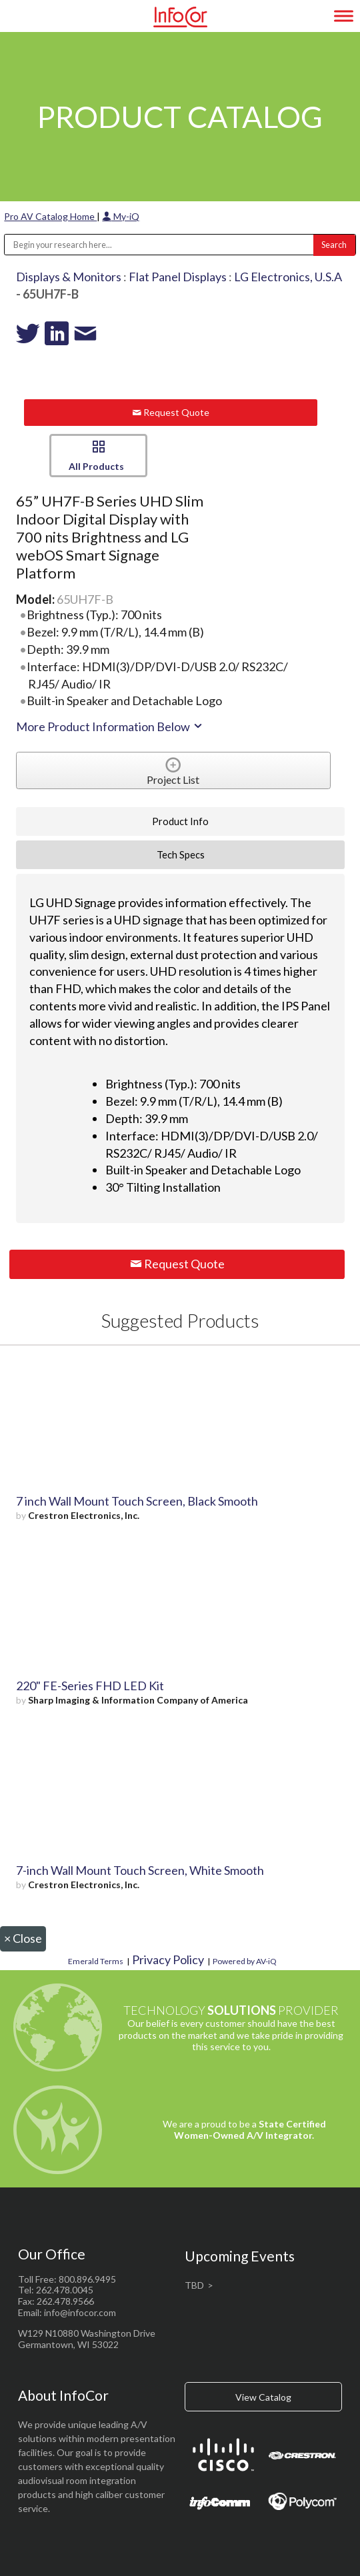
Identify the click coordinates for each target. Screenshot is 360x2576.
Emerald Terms (95, 1961)
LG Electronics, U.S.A (288, 276)
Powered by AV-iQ (245, 1961)
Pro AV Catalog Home (50, 216)
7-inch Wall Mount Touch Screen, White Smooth (140, 1870)
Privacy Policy (168, 1959)
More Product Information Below (110, 726)
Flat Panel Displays (178, 276)
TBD (194, 2285)
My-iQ (120, 216)
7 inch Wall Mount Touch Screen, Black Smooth (137, 1501)
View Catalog (263, 2397)
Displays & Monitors (68, 276)
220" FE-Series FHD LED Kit (90, 1685)
